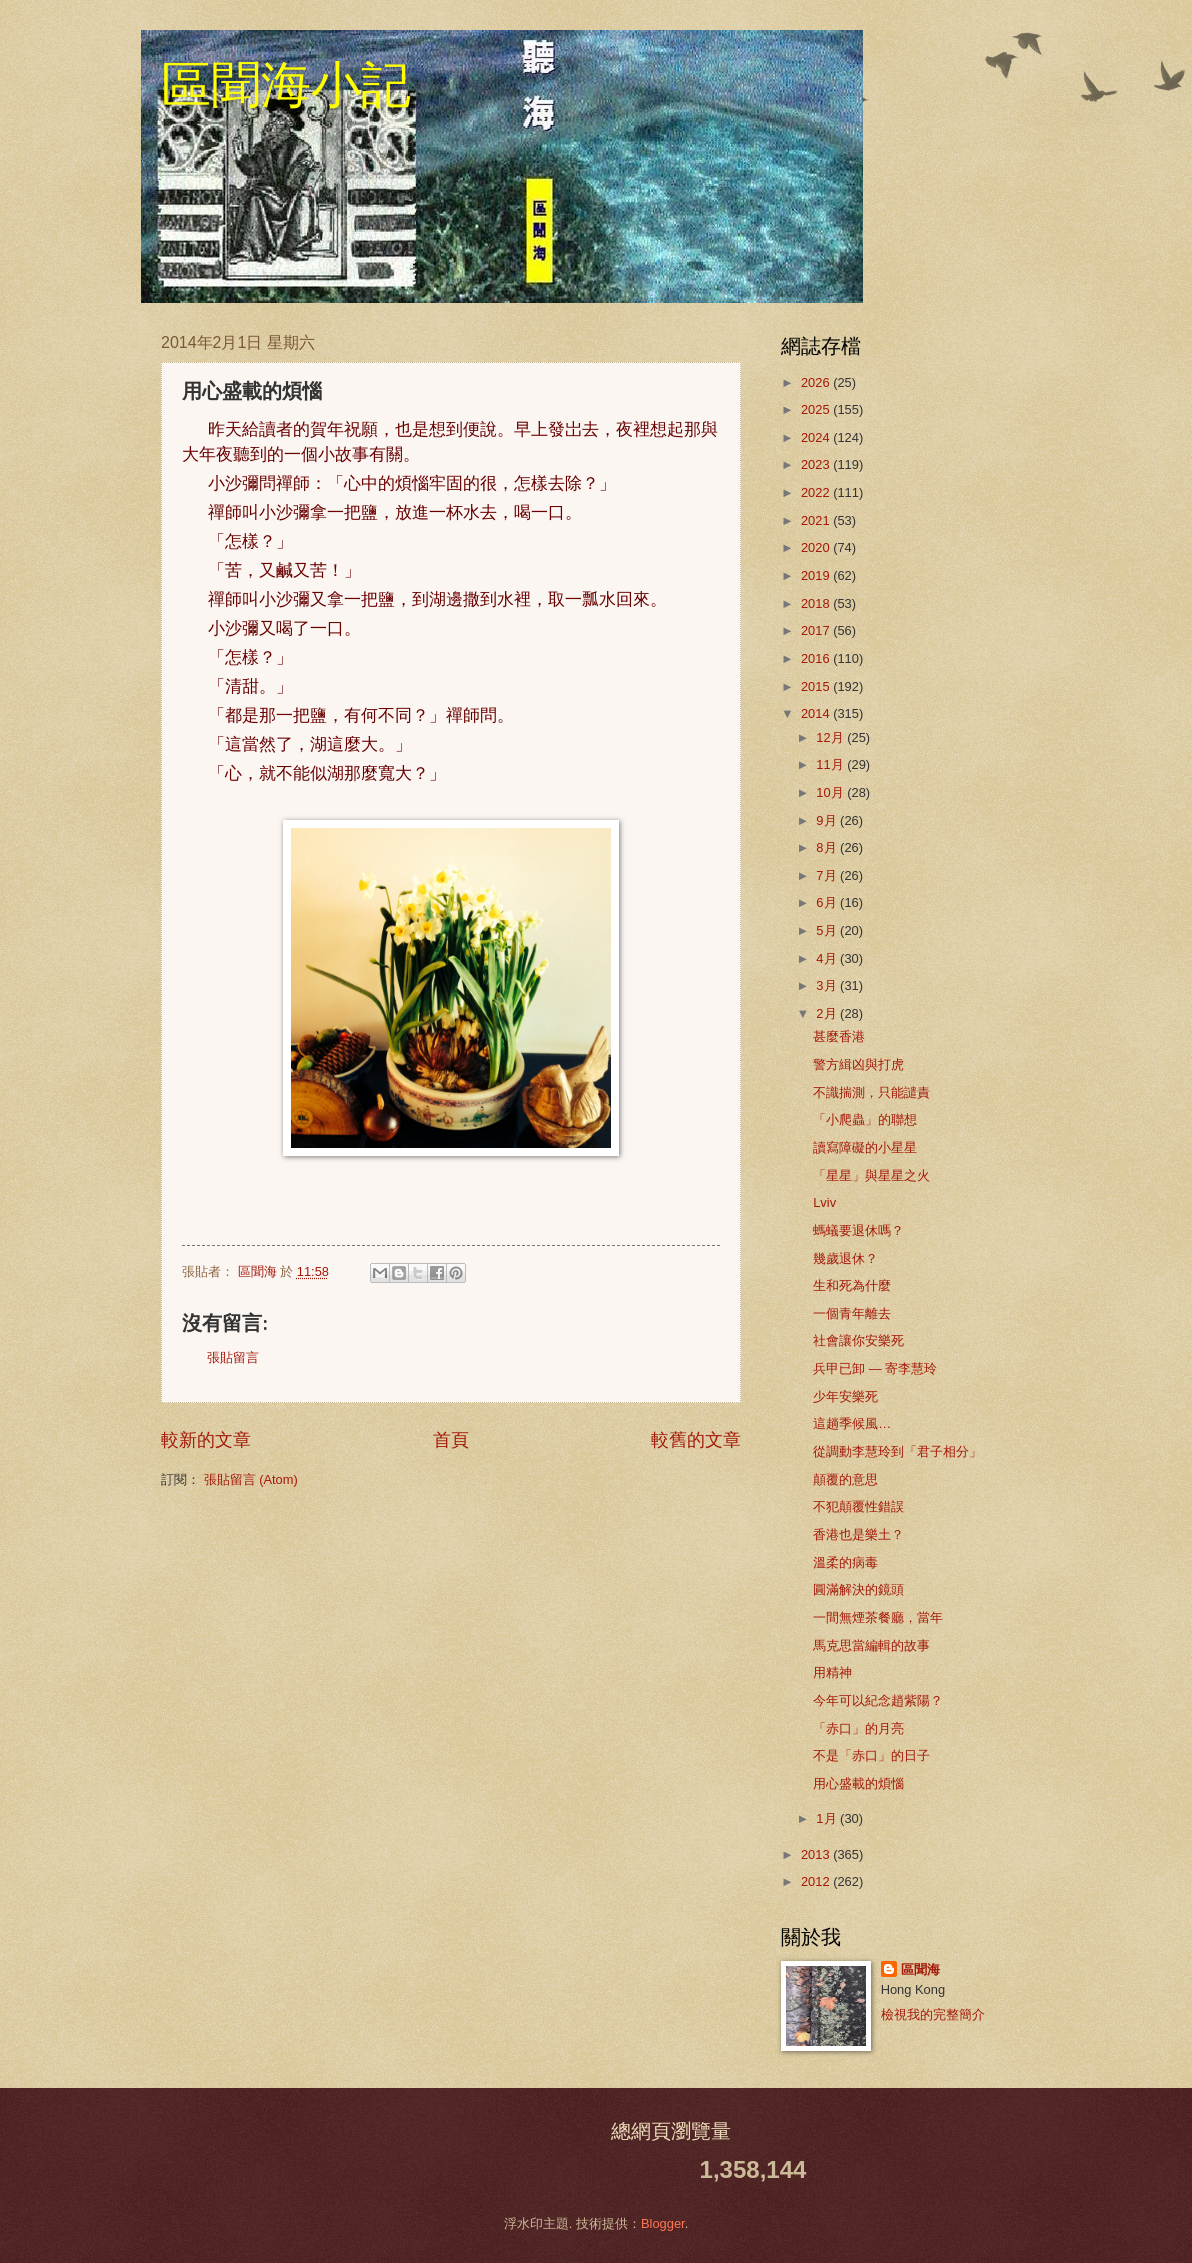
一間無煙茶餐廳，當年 (878, 1617)
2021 (817, 520)
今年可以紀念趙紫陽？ (878, 1700)
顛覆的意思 (845, 1479)
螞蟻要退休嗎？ (858, 1230)
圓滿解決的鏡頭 (858, 1589)
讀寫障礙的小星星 (865, 1147)
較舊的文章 (696, 1440)
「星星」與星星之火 (871, 1175)
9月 (828, 820)
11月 (831, 764)
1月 (828, 1818)
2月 (828, 1013)
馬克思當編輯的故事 (871, 1645)
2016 (817, 658)
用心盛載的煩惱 (858, 1783)
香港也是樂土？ (858, 1534)
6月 (828, 902)
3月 (828, 985)
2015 (817, 686)
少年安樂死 (845, 1396)
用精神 (832, 1672)
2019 (817, 575)
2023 (817, 464)
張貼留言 (233, 1357)
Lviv (824, 1202)
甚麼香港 (839, 1036)
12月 (831, 737)
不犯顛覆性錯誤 (858, 1506)
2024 (817, 437)
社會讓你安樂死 (858, 1340)
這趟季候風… (852, 1423)
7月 (828, 875)
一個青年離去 (852, 1313)
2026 (817, 382)
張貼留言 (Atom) (251, 1479)
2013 (817, 1854)
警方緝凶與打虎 (858, 1064)
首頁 (451, 1440)
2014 (817, 713)
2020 (817, 547)
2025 (817, 409)
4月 (828, 958)
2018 (817, 603)
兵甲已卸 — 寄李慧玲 (875, 1368)
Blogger (663, 2223)
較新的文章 (206, 1440)
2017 (817, 630)
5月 (828, 930)
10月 (831, 792)
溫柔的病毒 (845, 1562)
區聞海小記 (286, 85)
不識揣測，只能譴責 (871, 1092)
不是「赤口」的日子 (871, 1755)
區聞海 (920, 1969)
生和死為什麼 (852, 1285)
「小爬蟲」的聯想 (865, 1119)
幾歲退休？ (845, 1258)
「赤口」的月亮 (858, 1728)
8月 (828, 847)
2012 (817, 1881)
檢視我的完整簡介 (933, 2014)
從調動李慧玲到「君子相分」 (897, 1451)
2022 (817, 492)
